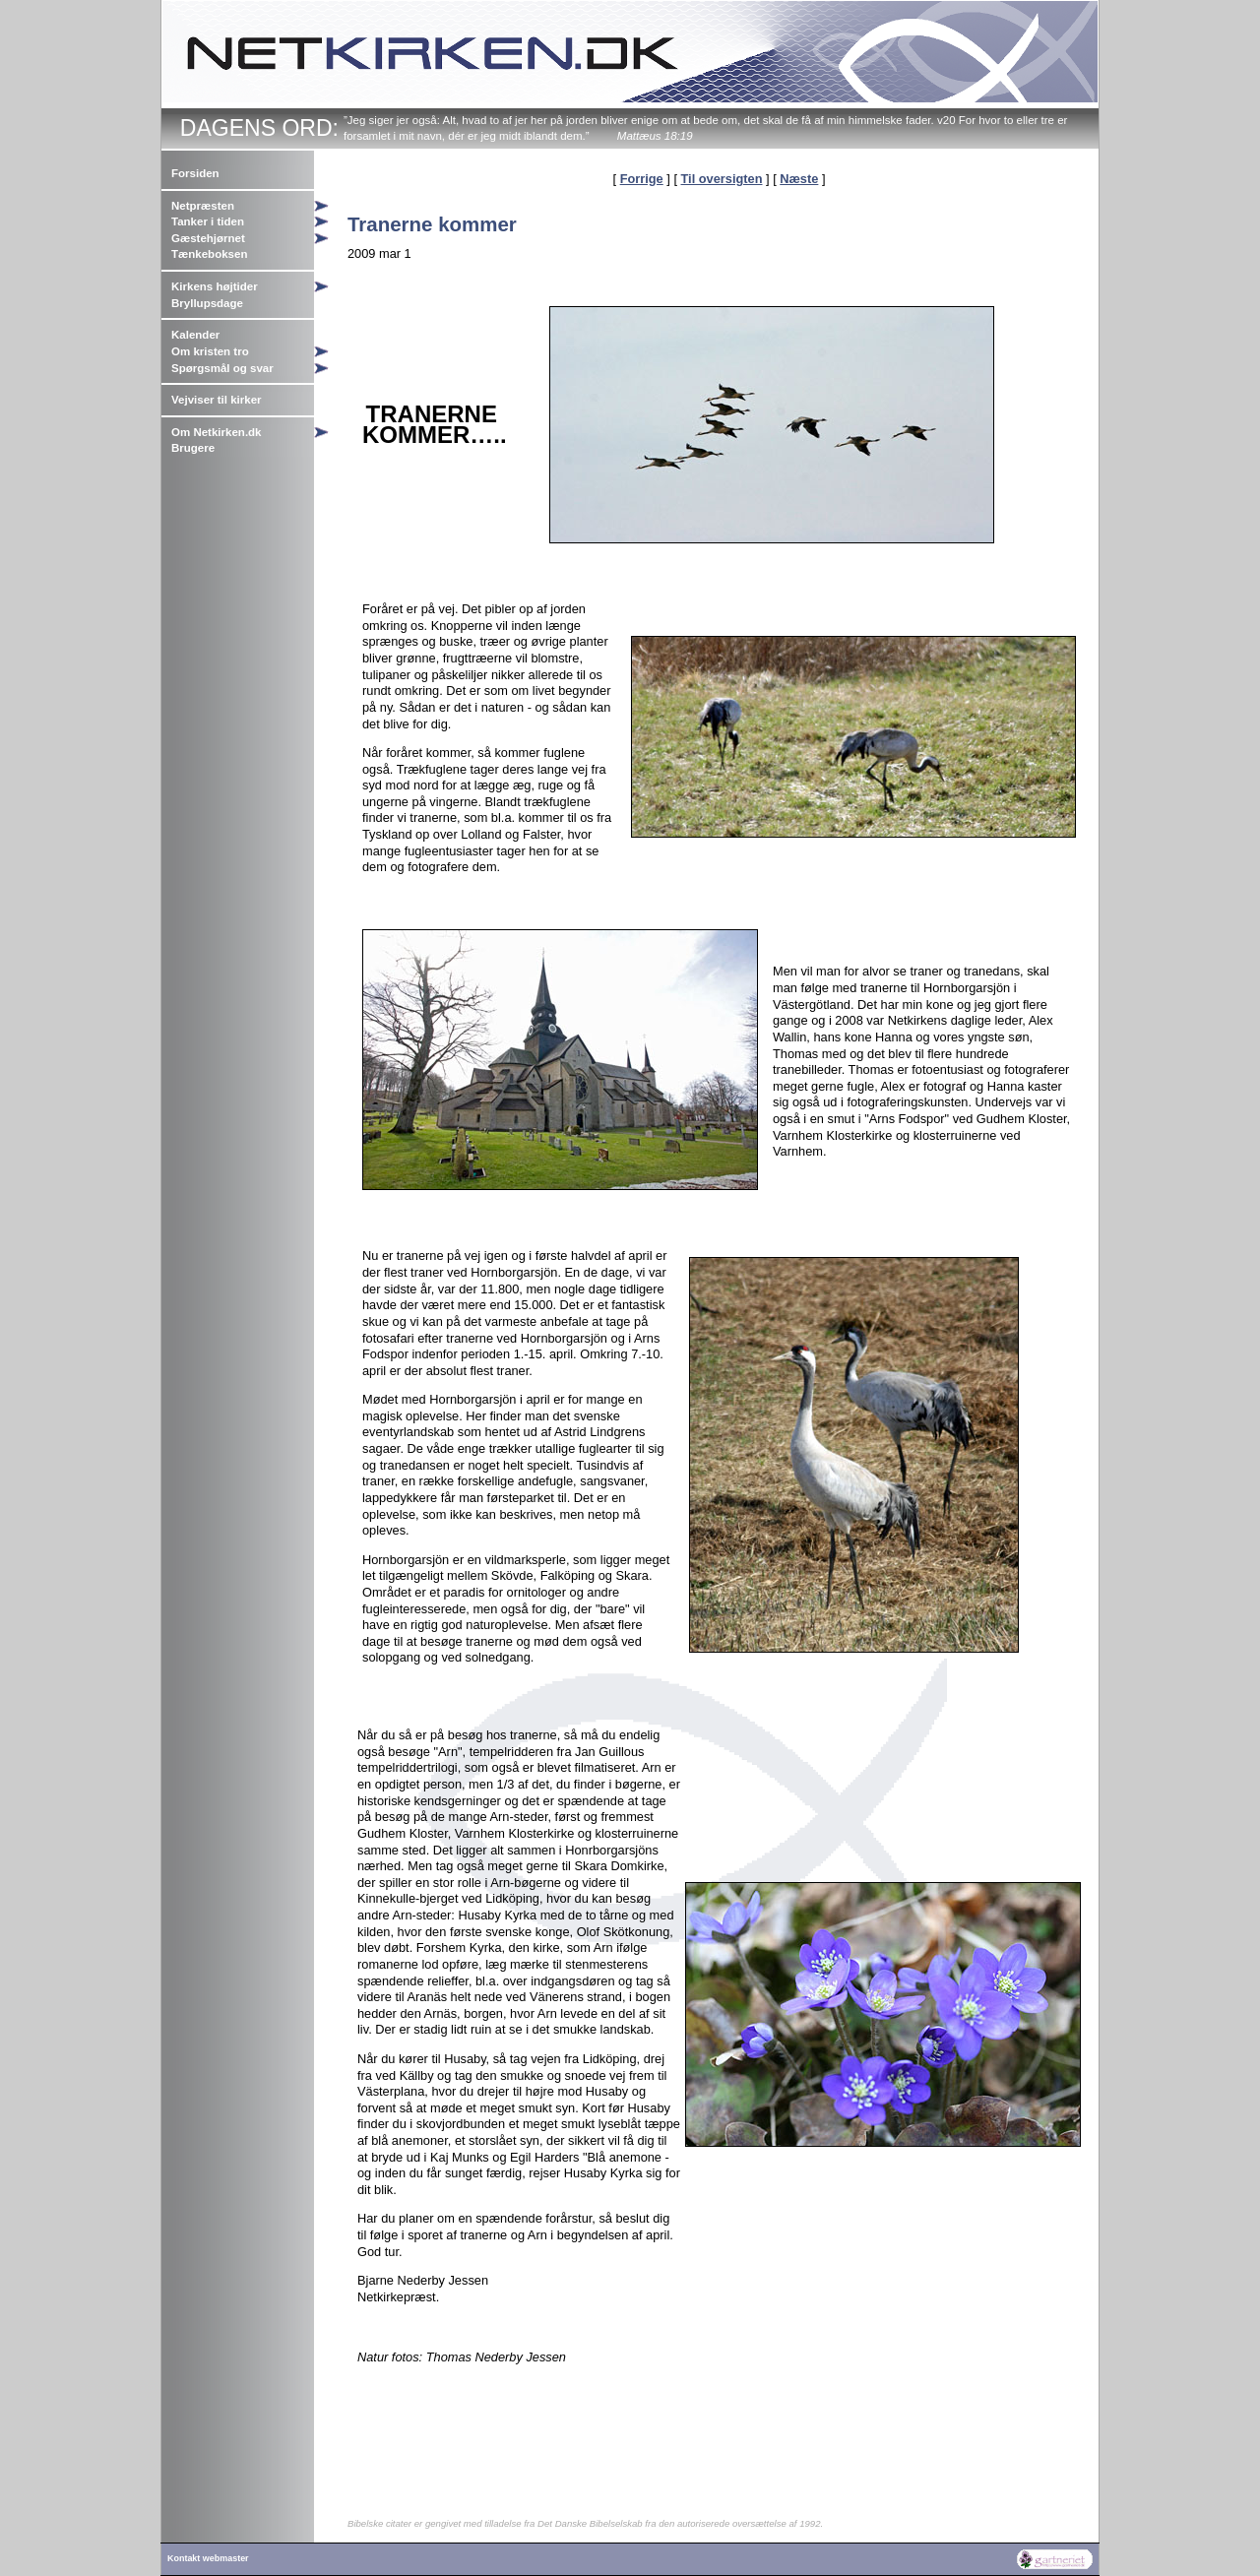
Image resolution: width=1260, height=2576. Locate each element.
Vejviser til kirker (216, 400)
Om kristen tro (210, 351)
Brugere (193, 448)
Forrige (641, 178)
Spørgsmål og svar (222, 368)
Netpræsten (202, 206)
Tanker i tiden (207, 221)
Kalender (195, 335)
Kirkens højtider (214, 286)
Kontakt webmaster (208, 2558)
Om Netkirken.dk (216, 432)
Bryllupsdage (207, 303)
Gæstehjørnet (208, 238)
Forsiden (195, 173)
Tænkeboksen (209, 254)
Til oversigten (722, 178)
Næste (799, 178)
